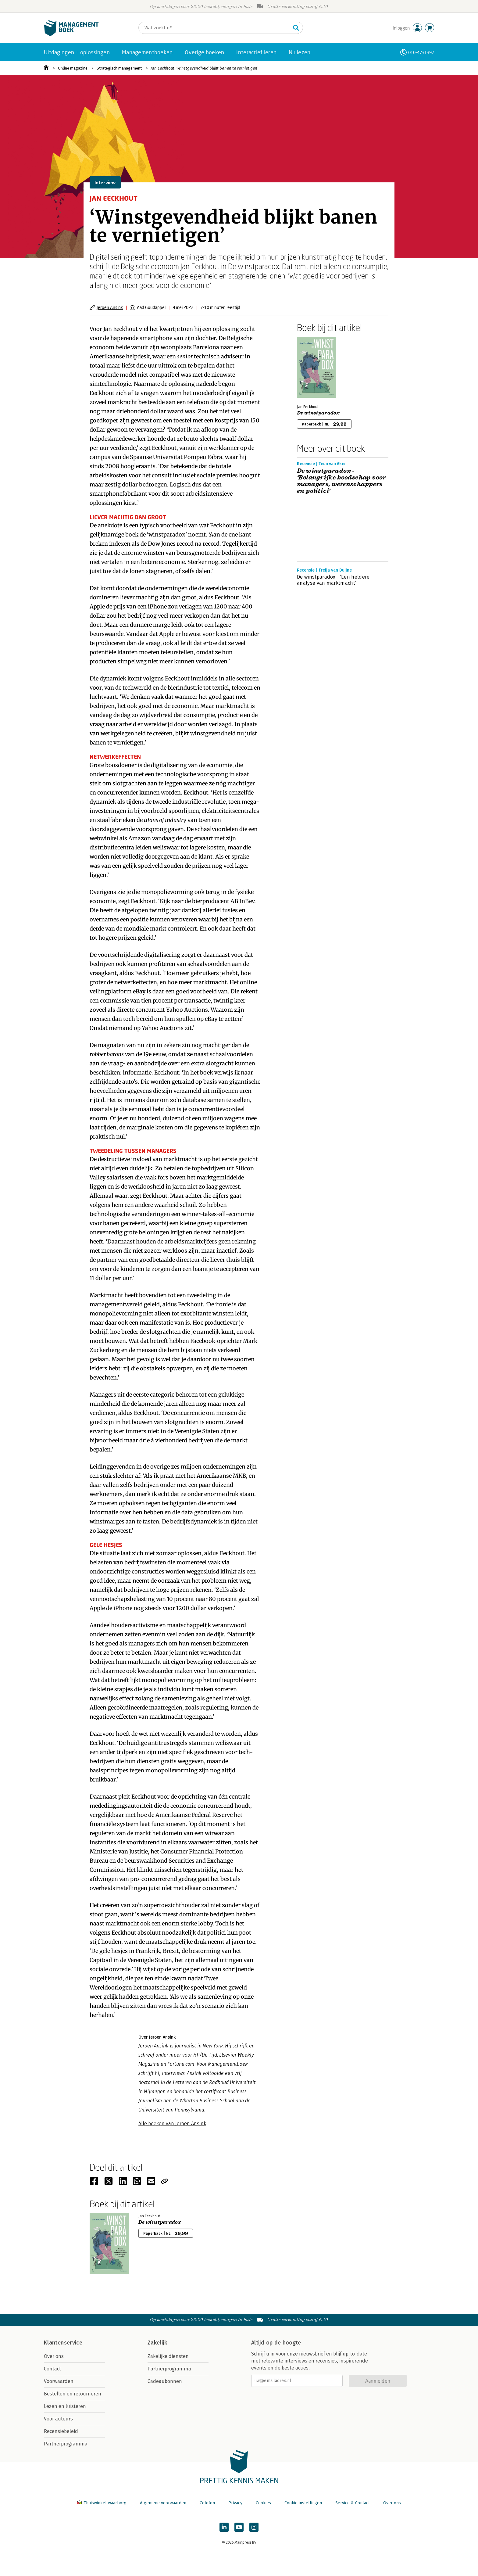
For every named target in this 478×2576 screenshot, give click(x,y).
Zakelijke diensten (168, 2356)
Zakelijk (157, 2342)
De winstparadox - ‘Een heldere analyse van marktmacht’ (333, 580)
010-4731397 (421, 52)
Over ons (54, 2356)
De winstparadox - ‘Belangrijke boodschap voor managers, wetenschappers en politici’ (341, 481)
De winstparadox (318, 413)
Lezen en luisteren (65, 2406)
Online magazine (72, 68)
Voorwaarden (58, 2381)
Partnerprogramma (65, 2444)
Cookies (263, 2503)
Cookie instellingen (303, 2503)
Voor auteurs (58, 2419)
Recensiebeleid (61, 2431)
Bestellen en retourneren (72, 2394)
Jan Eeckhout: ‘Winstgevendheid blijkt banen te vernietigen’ (204, 68)
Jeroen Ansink (110, 307)
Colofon (207, 2503)
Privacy (235, 2503)
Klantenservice (63, 2342)
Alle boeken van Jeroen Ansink (172, 2123)
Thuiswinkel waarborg (102, 2503)
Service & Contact (352, 2503)
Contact (52, 2369)
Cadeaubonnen (165, 2381)
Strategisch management (119, 68)
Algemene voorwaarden (163, 2503)
